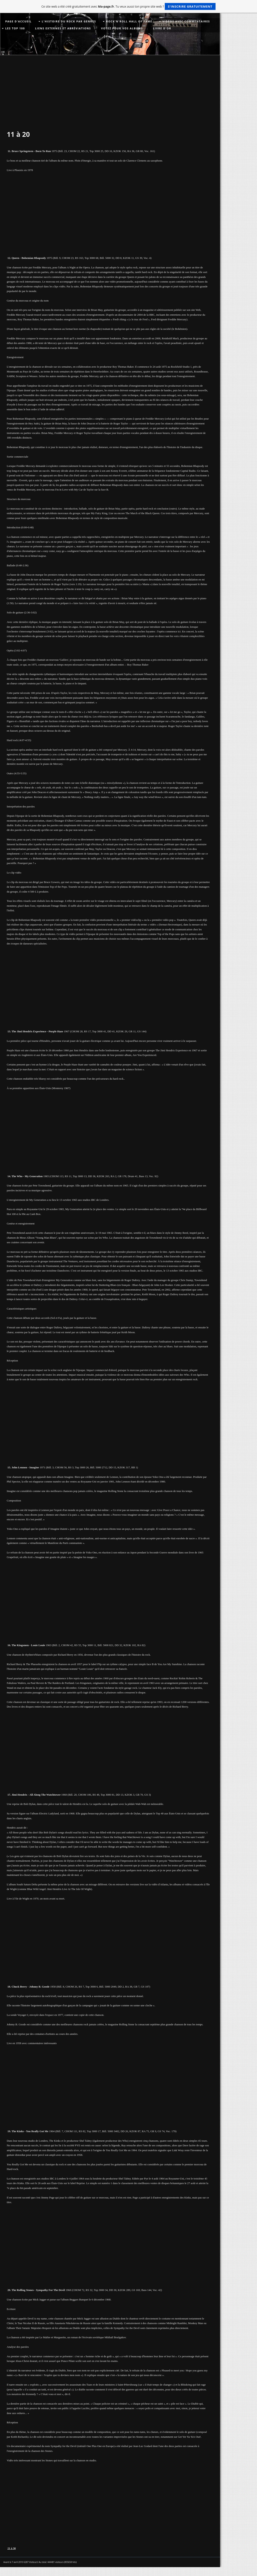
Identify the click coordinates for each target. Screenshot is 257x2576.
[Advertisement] (110, 86)
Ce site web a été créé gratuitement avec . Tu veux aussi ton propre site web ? (128, 6)
